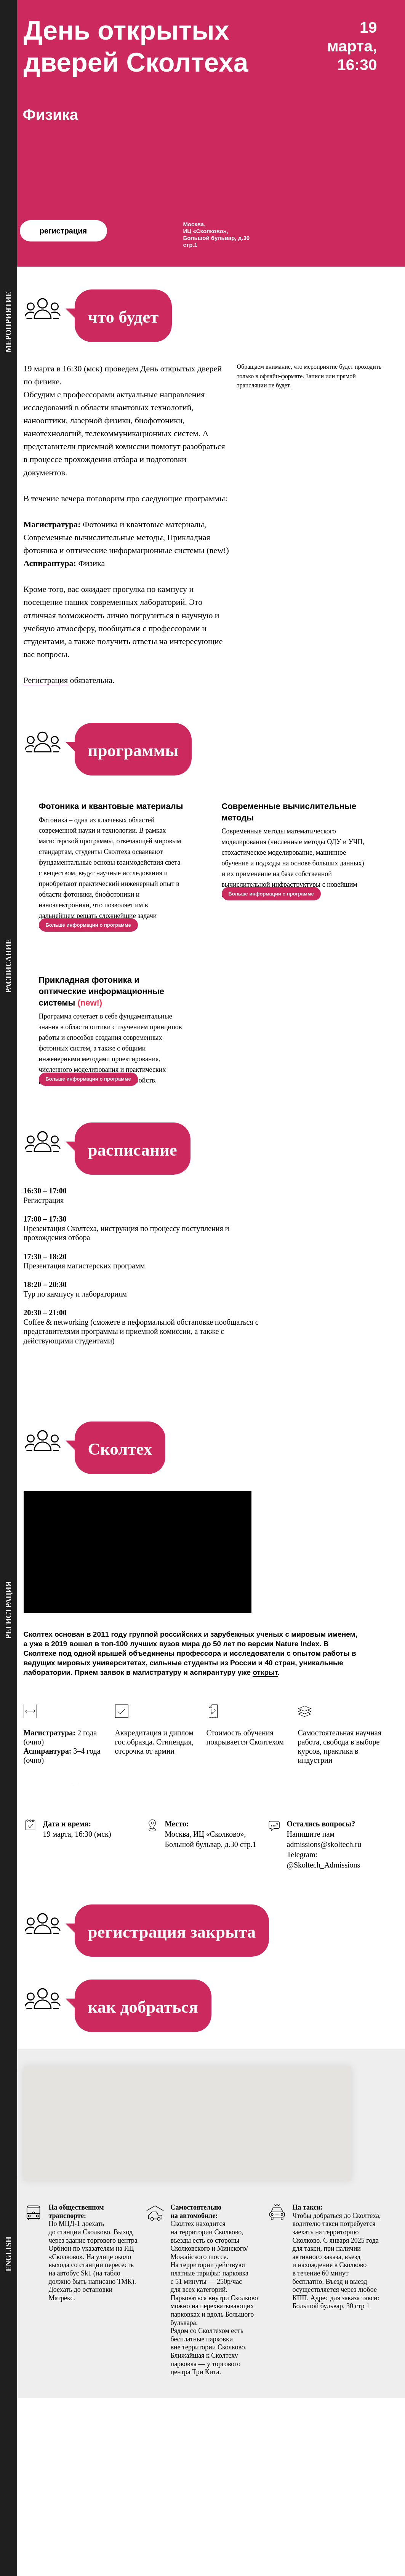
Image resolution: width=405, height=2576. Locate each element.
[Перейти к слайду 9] (192, 1950)
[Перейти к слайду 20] (267, 1950)
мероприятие (8, 321)
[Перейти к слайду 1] (137, 1950)
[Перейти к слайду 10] (199, 1950)
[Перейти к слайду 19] (261, 1950)
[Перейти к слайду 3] (151, 1950)
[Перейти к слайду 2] (144, 1950)
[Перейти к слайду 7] (178, 1950)
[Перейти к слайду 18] (254, 1950)
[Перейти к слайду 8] (185, 1950)
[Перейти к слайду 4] (158, 1950)
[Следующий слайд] (386, 1899)
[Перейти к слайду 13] (219, 1950)
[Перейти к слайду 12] (213, 1950)
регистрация (63, 231)
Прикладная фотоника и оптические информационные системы (102, 1018)
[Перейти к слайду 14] (226, 1950)
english (8, 2254)
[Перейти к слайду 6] (171, 1950)
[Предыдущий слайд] (19, 1899)
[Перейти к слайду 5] (164, 1950)
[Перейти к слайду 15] (233, 1950)
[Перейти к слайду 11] (206, 1950)
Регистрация (46, 680)
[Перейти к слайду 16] (240, 1950)
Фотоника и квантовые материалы (111, 806)
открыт (265, 1726)
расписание (8, 966)
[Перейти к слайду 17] (247, 1950)
